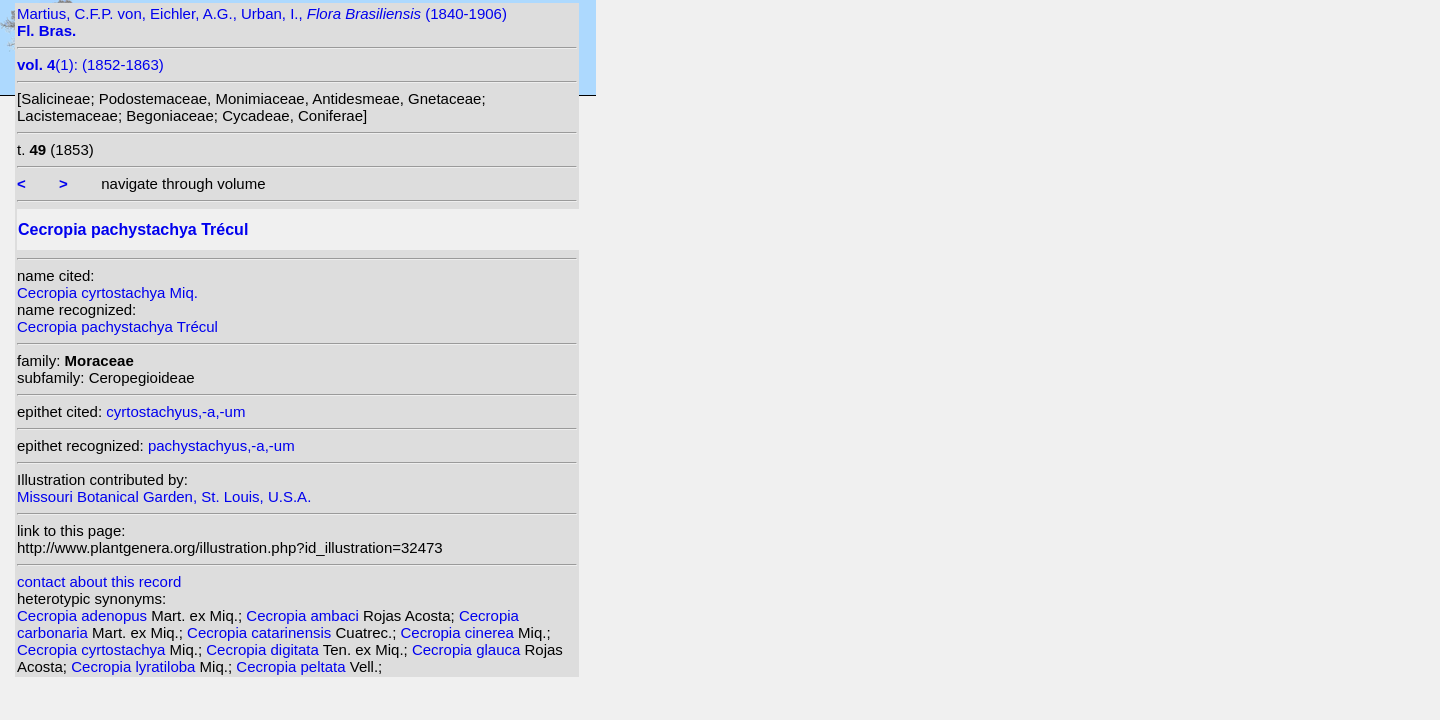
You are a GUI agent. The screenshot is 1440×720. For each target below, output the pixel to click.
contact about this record (99, 581)
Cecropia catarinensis (261, 632)
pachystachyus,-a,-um (221, 445)
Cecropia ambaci (304, 615)
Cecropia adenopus (84, 615)
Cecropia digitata (264, 649)
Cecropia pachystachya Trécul (117, 326)
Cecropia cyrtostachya (93, 649)
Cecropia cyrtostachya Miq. (107, 292)
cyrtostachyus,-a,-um (175, 411)
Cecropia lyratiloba (135, 666)
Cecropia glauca (468, 649)
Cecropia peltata (292, 666)
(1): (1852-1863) (90, 64)
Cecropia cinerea (460, 632)
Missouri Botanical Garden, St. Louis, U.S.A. (164, 496)
